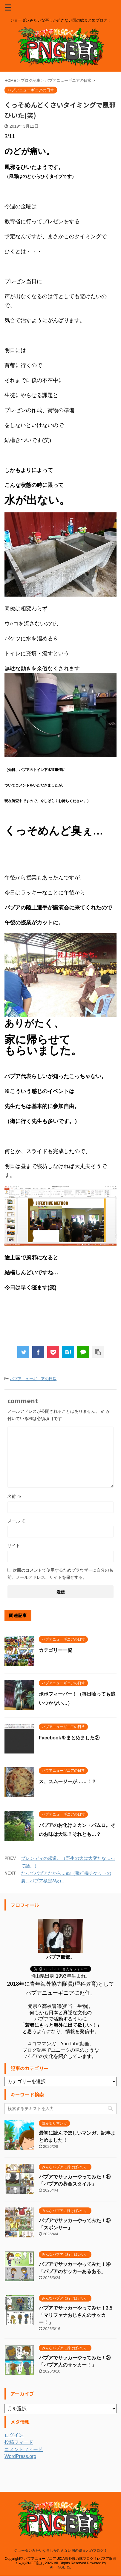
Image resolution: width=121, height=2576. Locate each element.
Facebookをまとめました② (69, 1737)
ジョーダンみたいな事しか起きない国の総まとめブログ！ (60, 2540)
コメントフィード (23, 2449)
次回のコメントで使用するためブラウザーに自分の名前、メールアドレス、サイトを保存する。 (60, 1574)
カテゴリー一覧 (55, 1650)
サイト (13, 1545)
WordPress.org (20, 2456)
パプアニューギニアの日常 (33, 1379)
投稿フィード (18, 2442)
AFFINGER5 (60, 2556)
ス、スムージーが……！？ (67, 1781)
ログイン (14, 2435)
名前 (14, 1496)
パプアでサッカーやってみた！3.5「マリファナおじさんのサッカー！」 (75, 2315)
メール (16, 1521)
